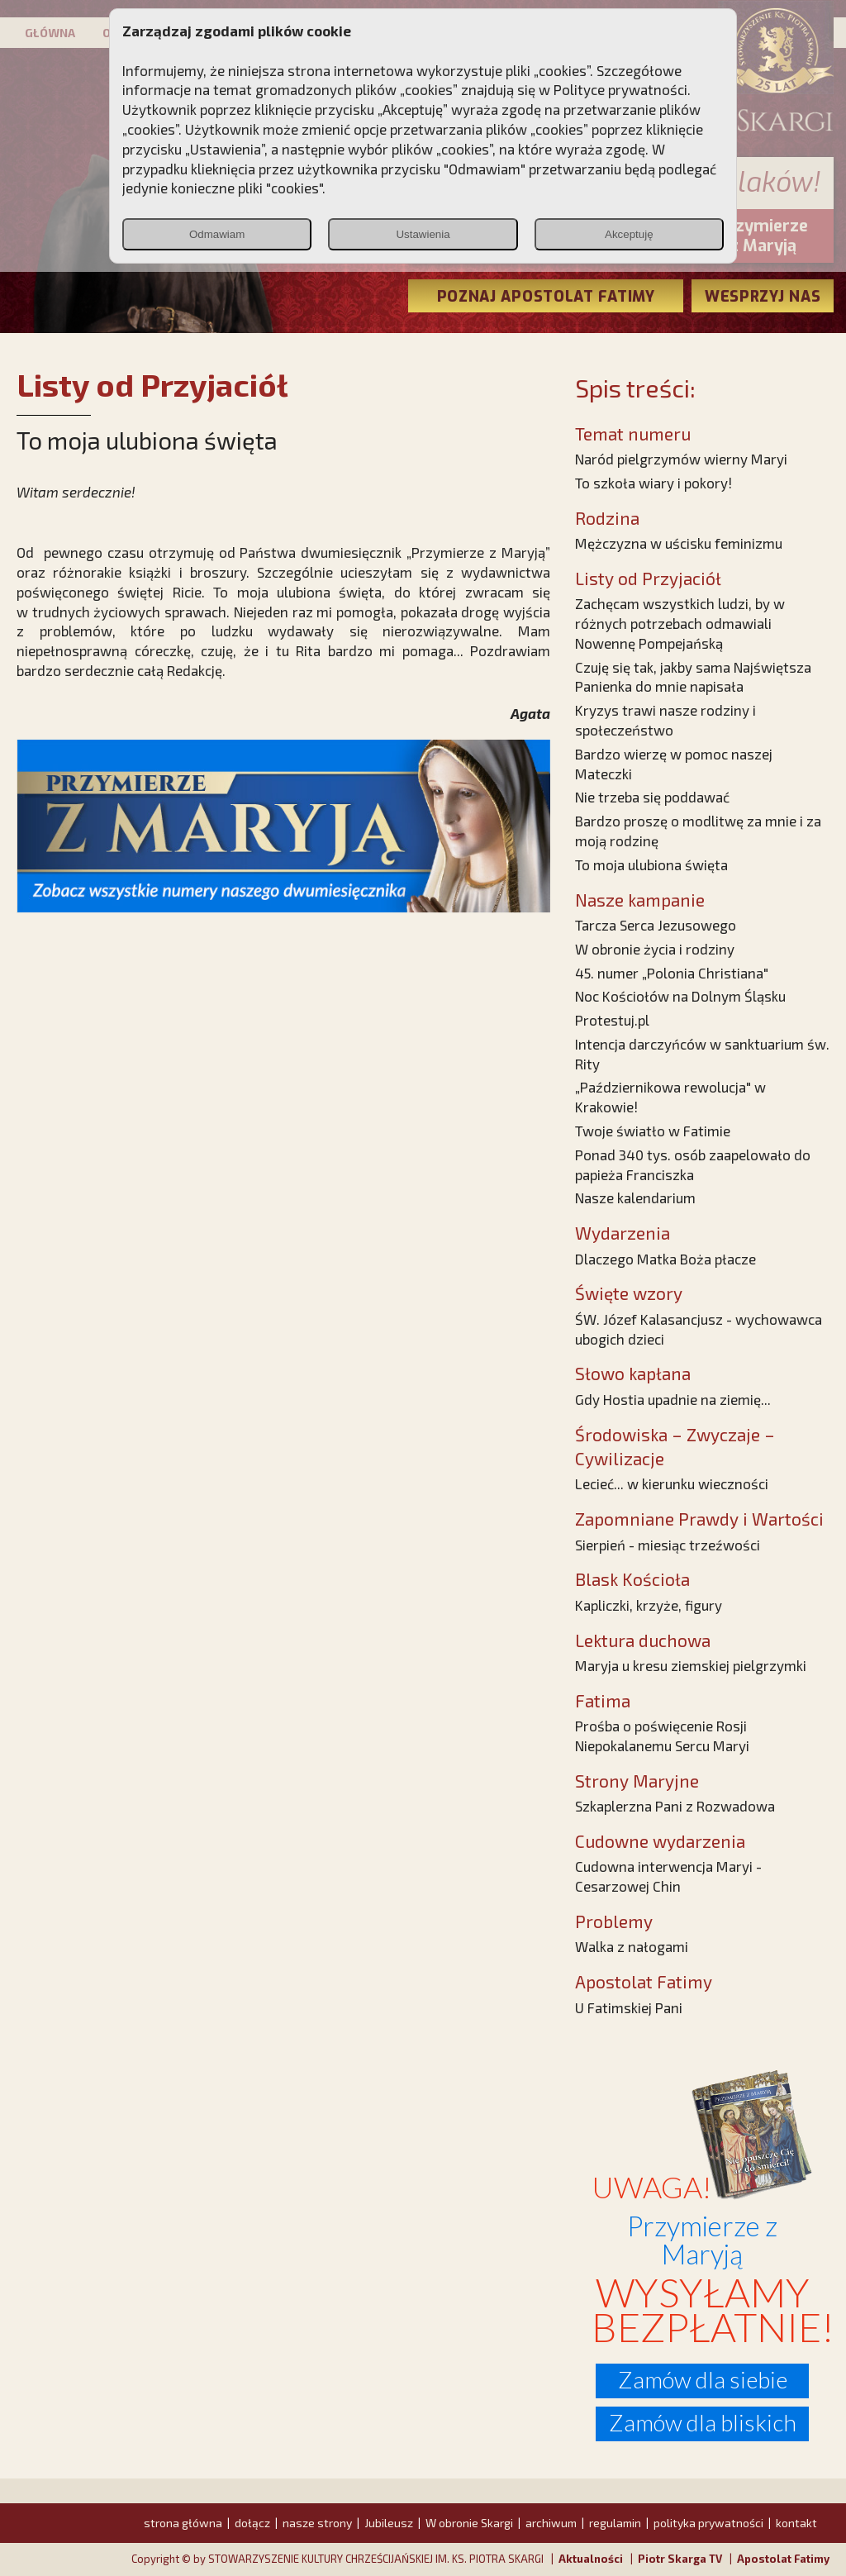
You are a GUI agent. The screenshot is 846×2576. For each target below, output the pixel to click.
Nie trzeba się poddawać (652, 796)
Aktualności (590, 2558)
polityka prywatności (708, 2523)
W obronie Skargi (469, 2523)
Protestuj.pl (612, 1020)
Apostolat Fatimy (783, 2558)
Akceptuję (629, 234)
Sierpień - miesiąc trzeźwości (667, 1544)
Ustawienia (422, 234)
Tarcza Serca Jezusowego (655, 925)
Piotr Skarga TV (680, 2558)
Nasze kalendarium (635, 1197)
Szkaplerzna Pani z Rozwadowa (675, 1805)
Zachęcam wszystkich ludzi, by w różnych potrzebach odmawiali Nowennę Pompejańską (680, 623)
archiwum (551, 2523)
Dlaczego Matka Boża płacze (665, 1258)
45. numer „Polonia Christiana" (671, 972)
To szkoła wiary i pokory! (653, 482)
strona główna (183, 2523)
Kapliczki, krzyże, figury (648, 1605)
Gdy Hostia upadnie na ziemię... (673, 1399)
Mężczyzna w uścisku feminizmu (678, 543)
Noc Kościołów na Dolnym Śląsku (680, 996)
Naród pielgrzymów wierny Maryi (681, 458)
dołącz (252, 2523)
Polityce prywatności (620, 89)
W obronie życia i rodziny (654, 948)
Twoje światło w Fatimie (652, 1130)
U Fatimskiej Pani (628, 2007)
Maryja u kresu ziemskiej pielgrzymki (690, 1665)
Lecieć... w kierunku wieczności (671, 1483)
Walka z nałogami (631, 1946)
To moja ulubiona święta (651, 864)
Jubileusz (388, 2523)
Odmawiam (217, 234)
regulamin (615, 2523)
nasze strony (317, 2523)
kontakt (796, 2523)
